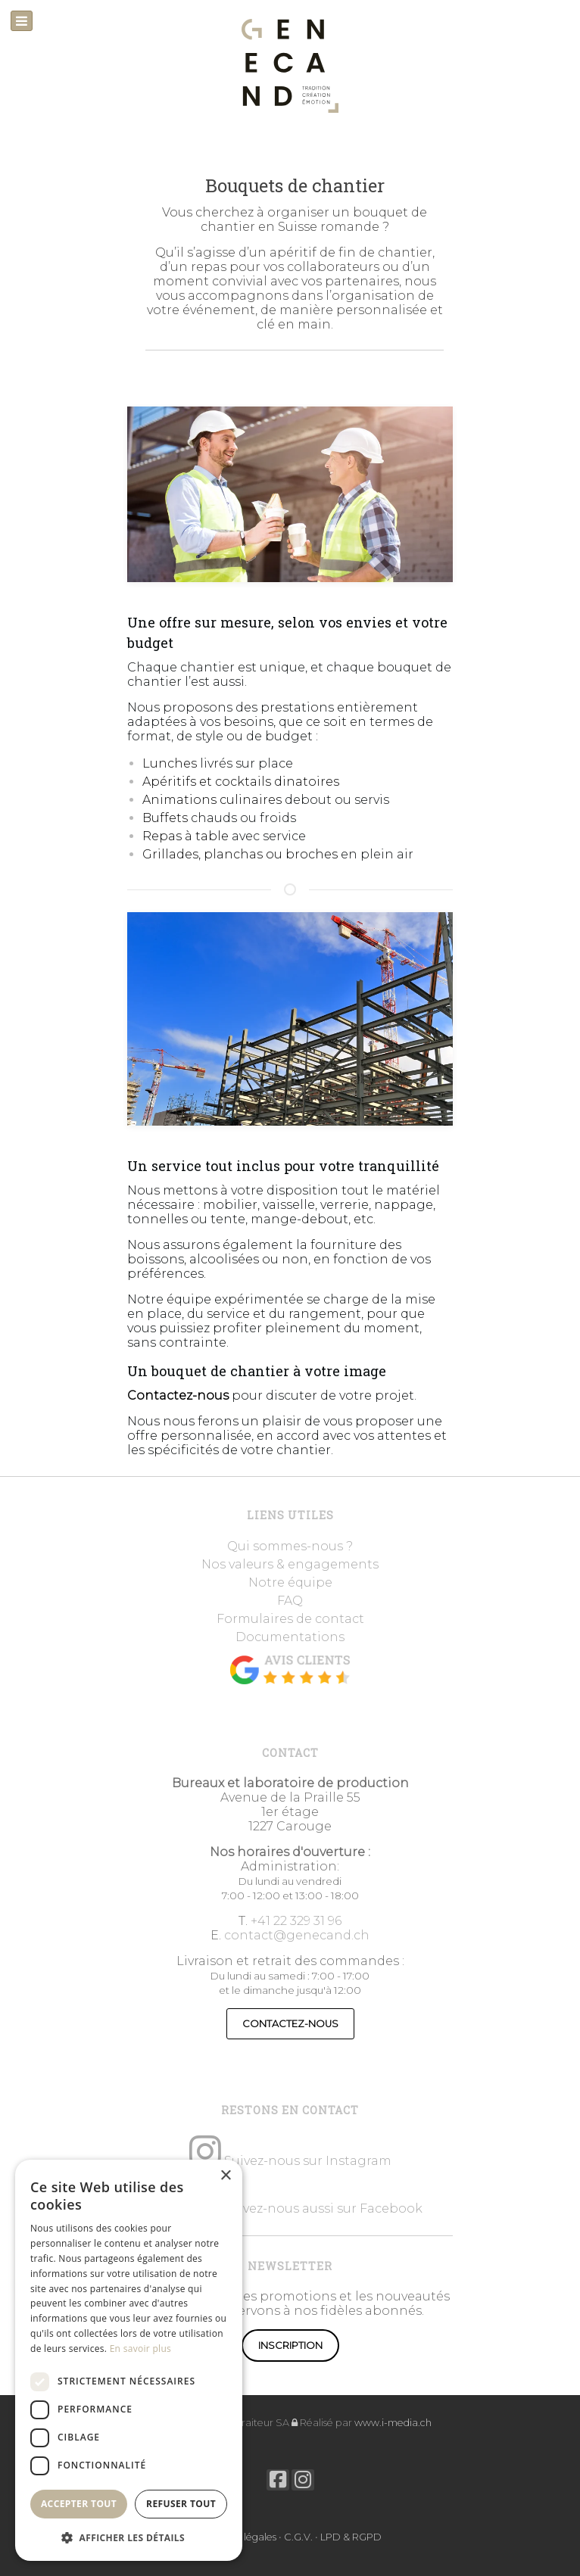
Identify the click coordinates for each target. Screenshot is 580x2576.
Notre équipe (290, 1582)
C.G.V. (298, 2537)
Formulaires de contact (290, 1619)
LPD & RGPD (351, 2537)
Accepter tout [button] (79, 2503)
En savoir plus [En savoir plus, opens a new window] (140, 2348)
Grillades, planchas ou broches (240, 854)
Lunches (171, 763)
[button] (128, 2537)
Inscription (290, 2345)
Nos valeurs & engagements (290, 1564)
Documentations (290, 1637)
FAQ (290, 1600)
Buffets (166, 818)
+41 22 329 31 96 (296, 1921)
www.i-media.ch (393, 2422)
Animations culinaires (212, 800)
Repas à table (187, 836)
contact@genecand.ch (297, 1935)
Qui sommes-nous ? (290, 1546)
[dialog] (128, 2360)
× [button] (225, 2176)
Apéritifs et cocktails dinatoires (240, 781)
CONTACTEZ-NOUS (290, 2023)
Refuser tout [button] (181, 2503)
